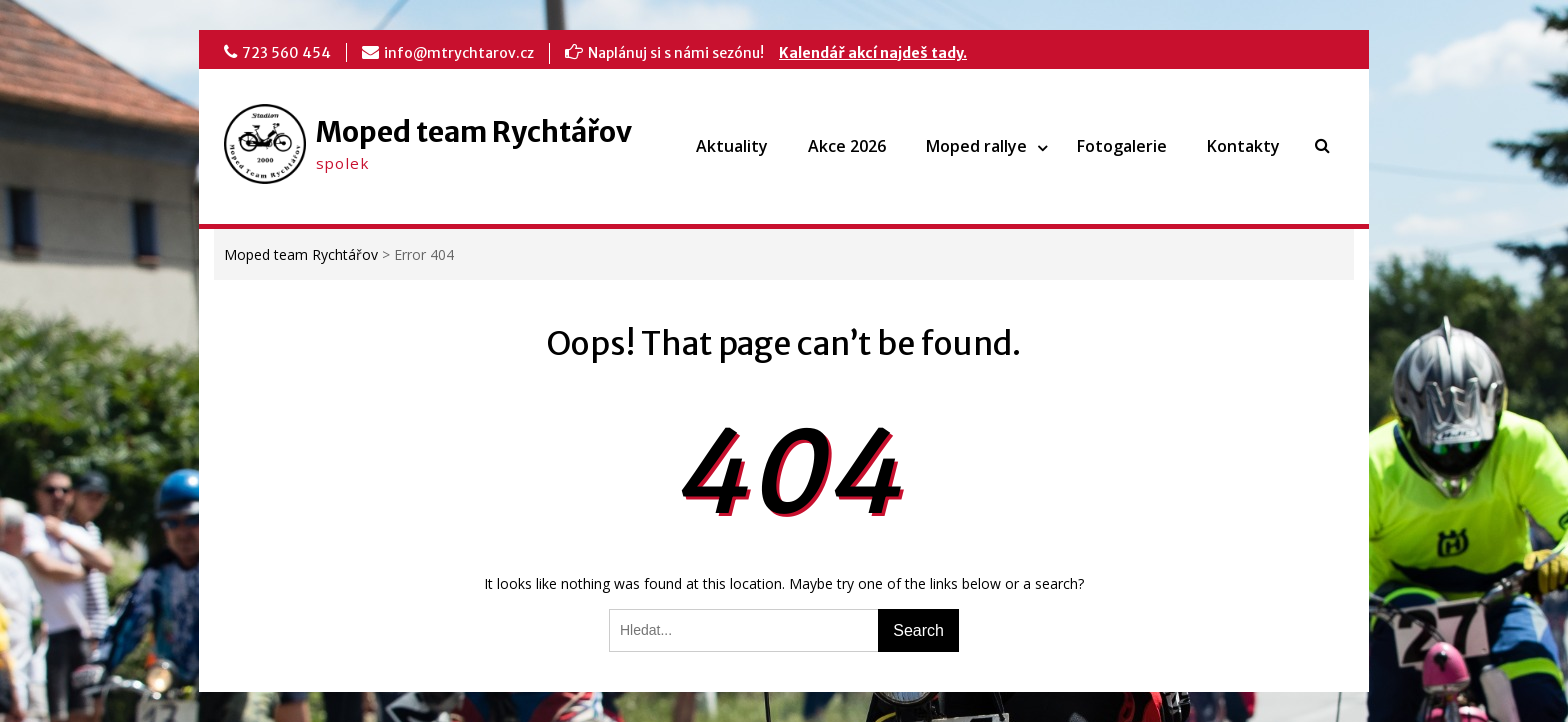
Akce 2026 (847, 146)
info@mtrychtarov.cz (459, 53)
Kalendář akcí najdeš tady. (873, 53)
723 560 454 (286, 53)
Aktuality (732, 146)
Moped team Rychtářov (474, 132)
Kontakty (1243, 146)
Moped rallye (976, 146)
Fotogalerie (1122, 146)
